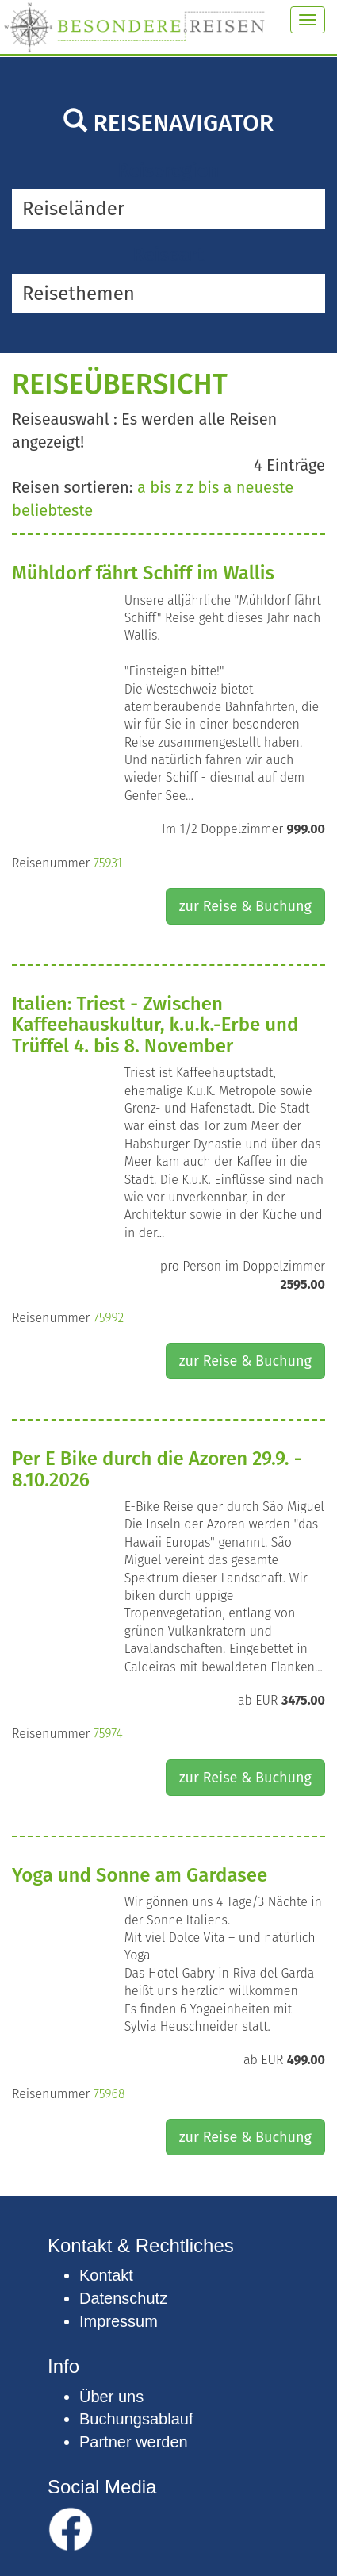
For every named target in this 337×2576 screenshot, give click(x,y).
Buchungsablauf (136, 2419)
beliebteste (52, 510)
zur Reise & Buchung (245, 906)
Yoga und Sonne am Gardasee (139, 1875)
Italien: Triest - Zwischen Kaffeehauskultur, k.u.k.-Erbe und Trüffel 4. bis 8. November (155, 1025)
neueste (264, 487)
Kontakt (106, 2275)
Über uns (111, 2396)
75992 (109, 1317)
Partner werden (133, 2442)
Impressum (118, 2321)
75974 (108, 1733)
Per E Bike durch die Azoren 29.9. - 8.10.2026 (156, 1469)
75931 (108, 863)
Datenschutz (123, 2298)
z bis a (209, 487)
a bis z (159, 487)
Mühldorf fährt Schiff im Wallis (143, 573)
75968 (109, 2093)
